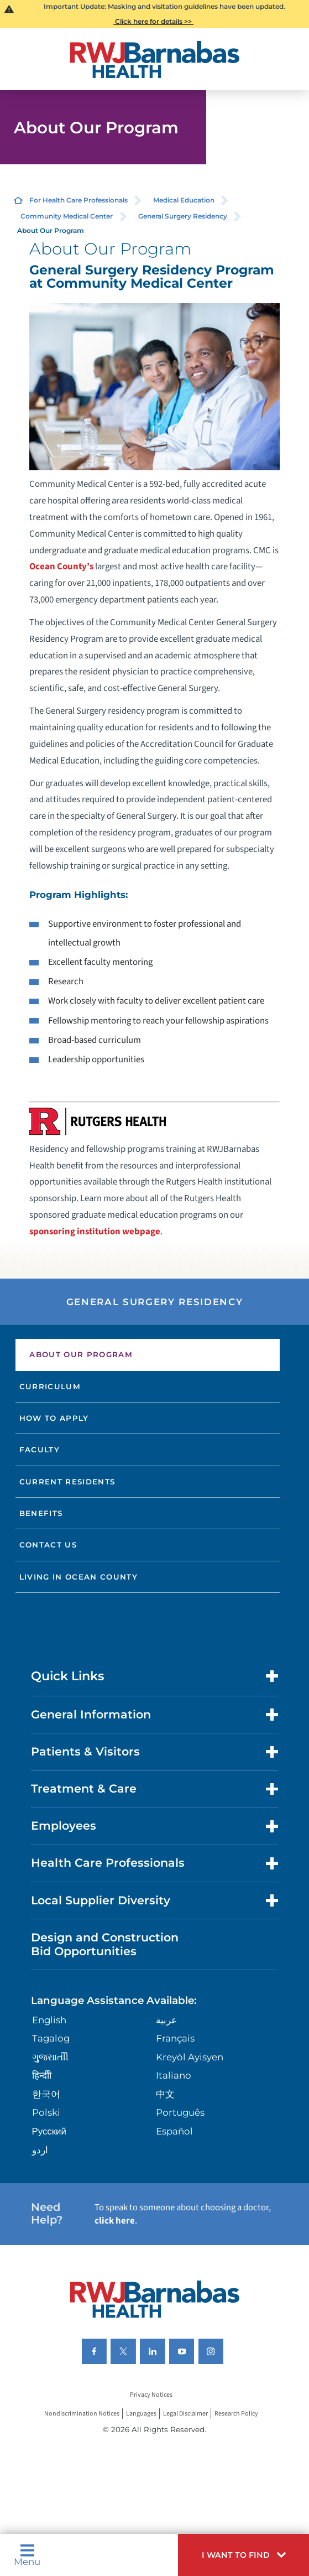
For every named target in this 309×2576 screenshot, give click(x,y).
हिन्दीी (41, 2075)
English (49, 2020)
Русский (49, 2131)
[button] (243, 2555)
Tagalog (51, 2038)
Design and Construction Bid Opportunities (105, 1944)
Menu (27, 2555)
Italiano (173, 2075)
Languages (141, 2413)
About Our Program (81, 1354)
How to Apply (54, 1418)
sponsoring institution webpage (94, 1231)
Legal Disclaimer (185, 2413)
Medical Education (183, 200)
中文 (165, 2094)
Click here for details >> (153, 21)
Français (175, 2038)
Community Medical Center (66, 216)
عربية (166, 2020)
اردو (40, 2150)
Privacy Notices (151, 2395)
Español (174, 2131)
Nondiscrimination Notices (81, 2413)
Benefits (41, 1513)
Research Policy (236, 2413)
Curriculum (50, 1386)
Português (180, 2112)
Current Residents (67, 1481)
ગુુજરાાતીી (50, 2057)
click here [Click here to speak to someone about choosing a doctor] (115, 2220)
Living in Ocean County (78, 1576)
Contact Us (48, 1544)
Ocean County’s (61, 566)
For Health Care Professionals (78, 200)
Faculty (39, 1449)
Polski (46, 2112)
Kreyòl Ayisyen (189, 2057)
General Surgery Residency (182, 216)
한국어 (46, 2094)
